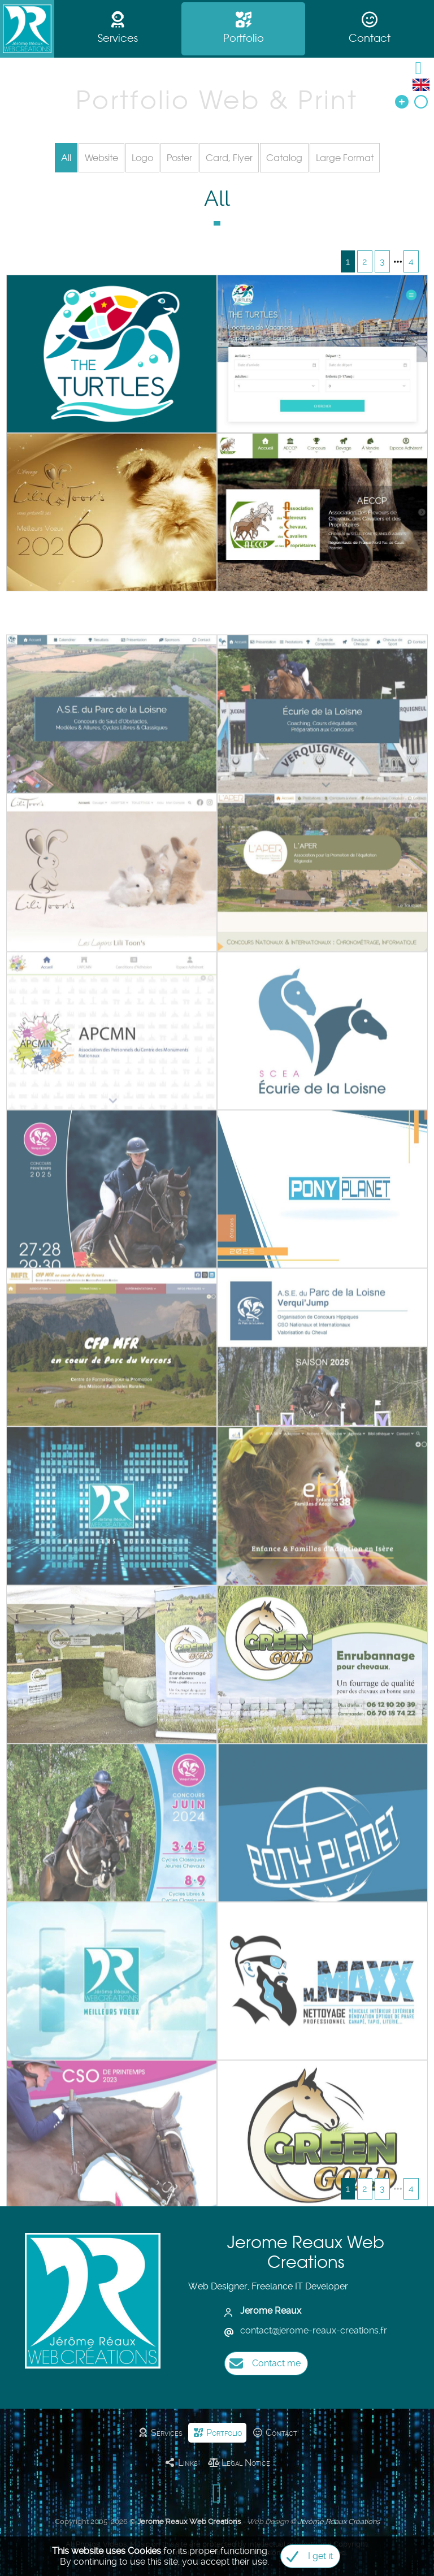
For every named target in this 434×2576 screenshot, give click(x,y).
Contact (369, 29)
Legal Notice (239, 2462)
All (66, 157)
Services (118, 29)
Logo (142, 157)
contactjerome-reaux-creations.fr (313, 2330)
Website (101, 157)
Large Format (345, 157)
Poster (179, 157)
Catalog (284, 157)
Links (181, 2462)
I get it (306, 2556)
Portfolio (243, 29)
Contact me (262, 2363)
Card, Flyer (229, 157)
